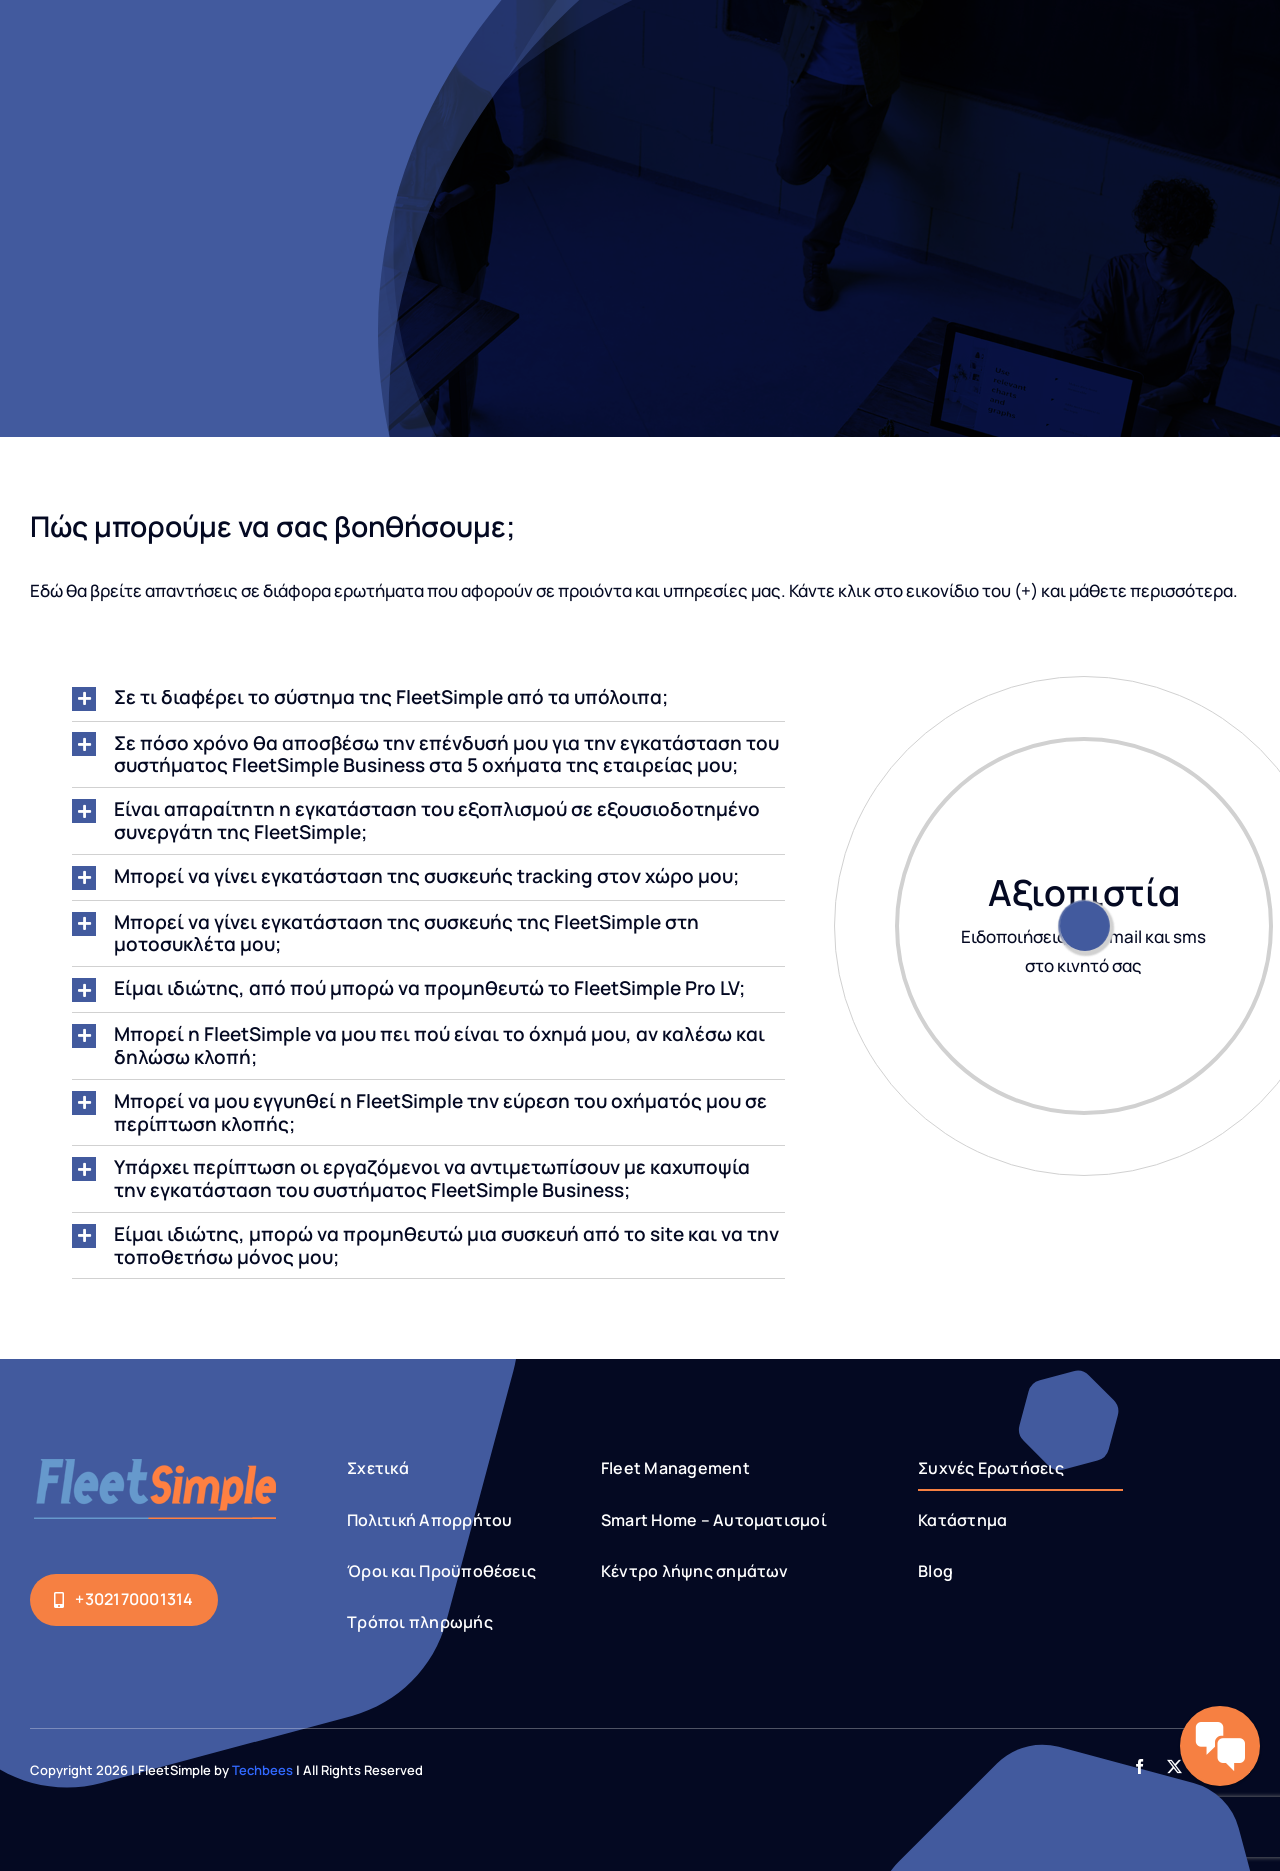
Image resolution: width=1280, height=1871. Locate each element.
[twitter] (1174, 1766)
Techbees (262, 1770)
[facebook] (1139, 1766)
